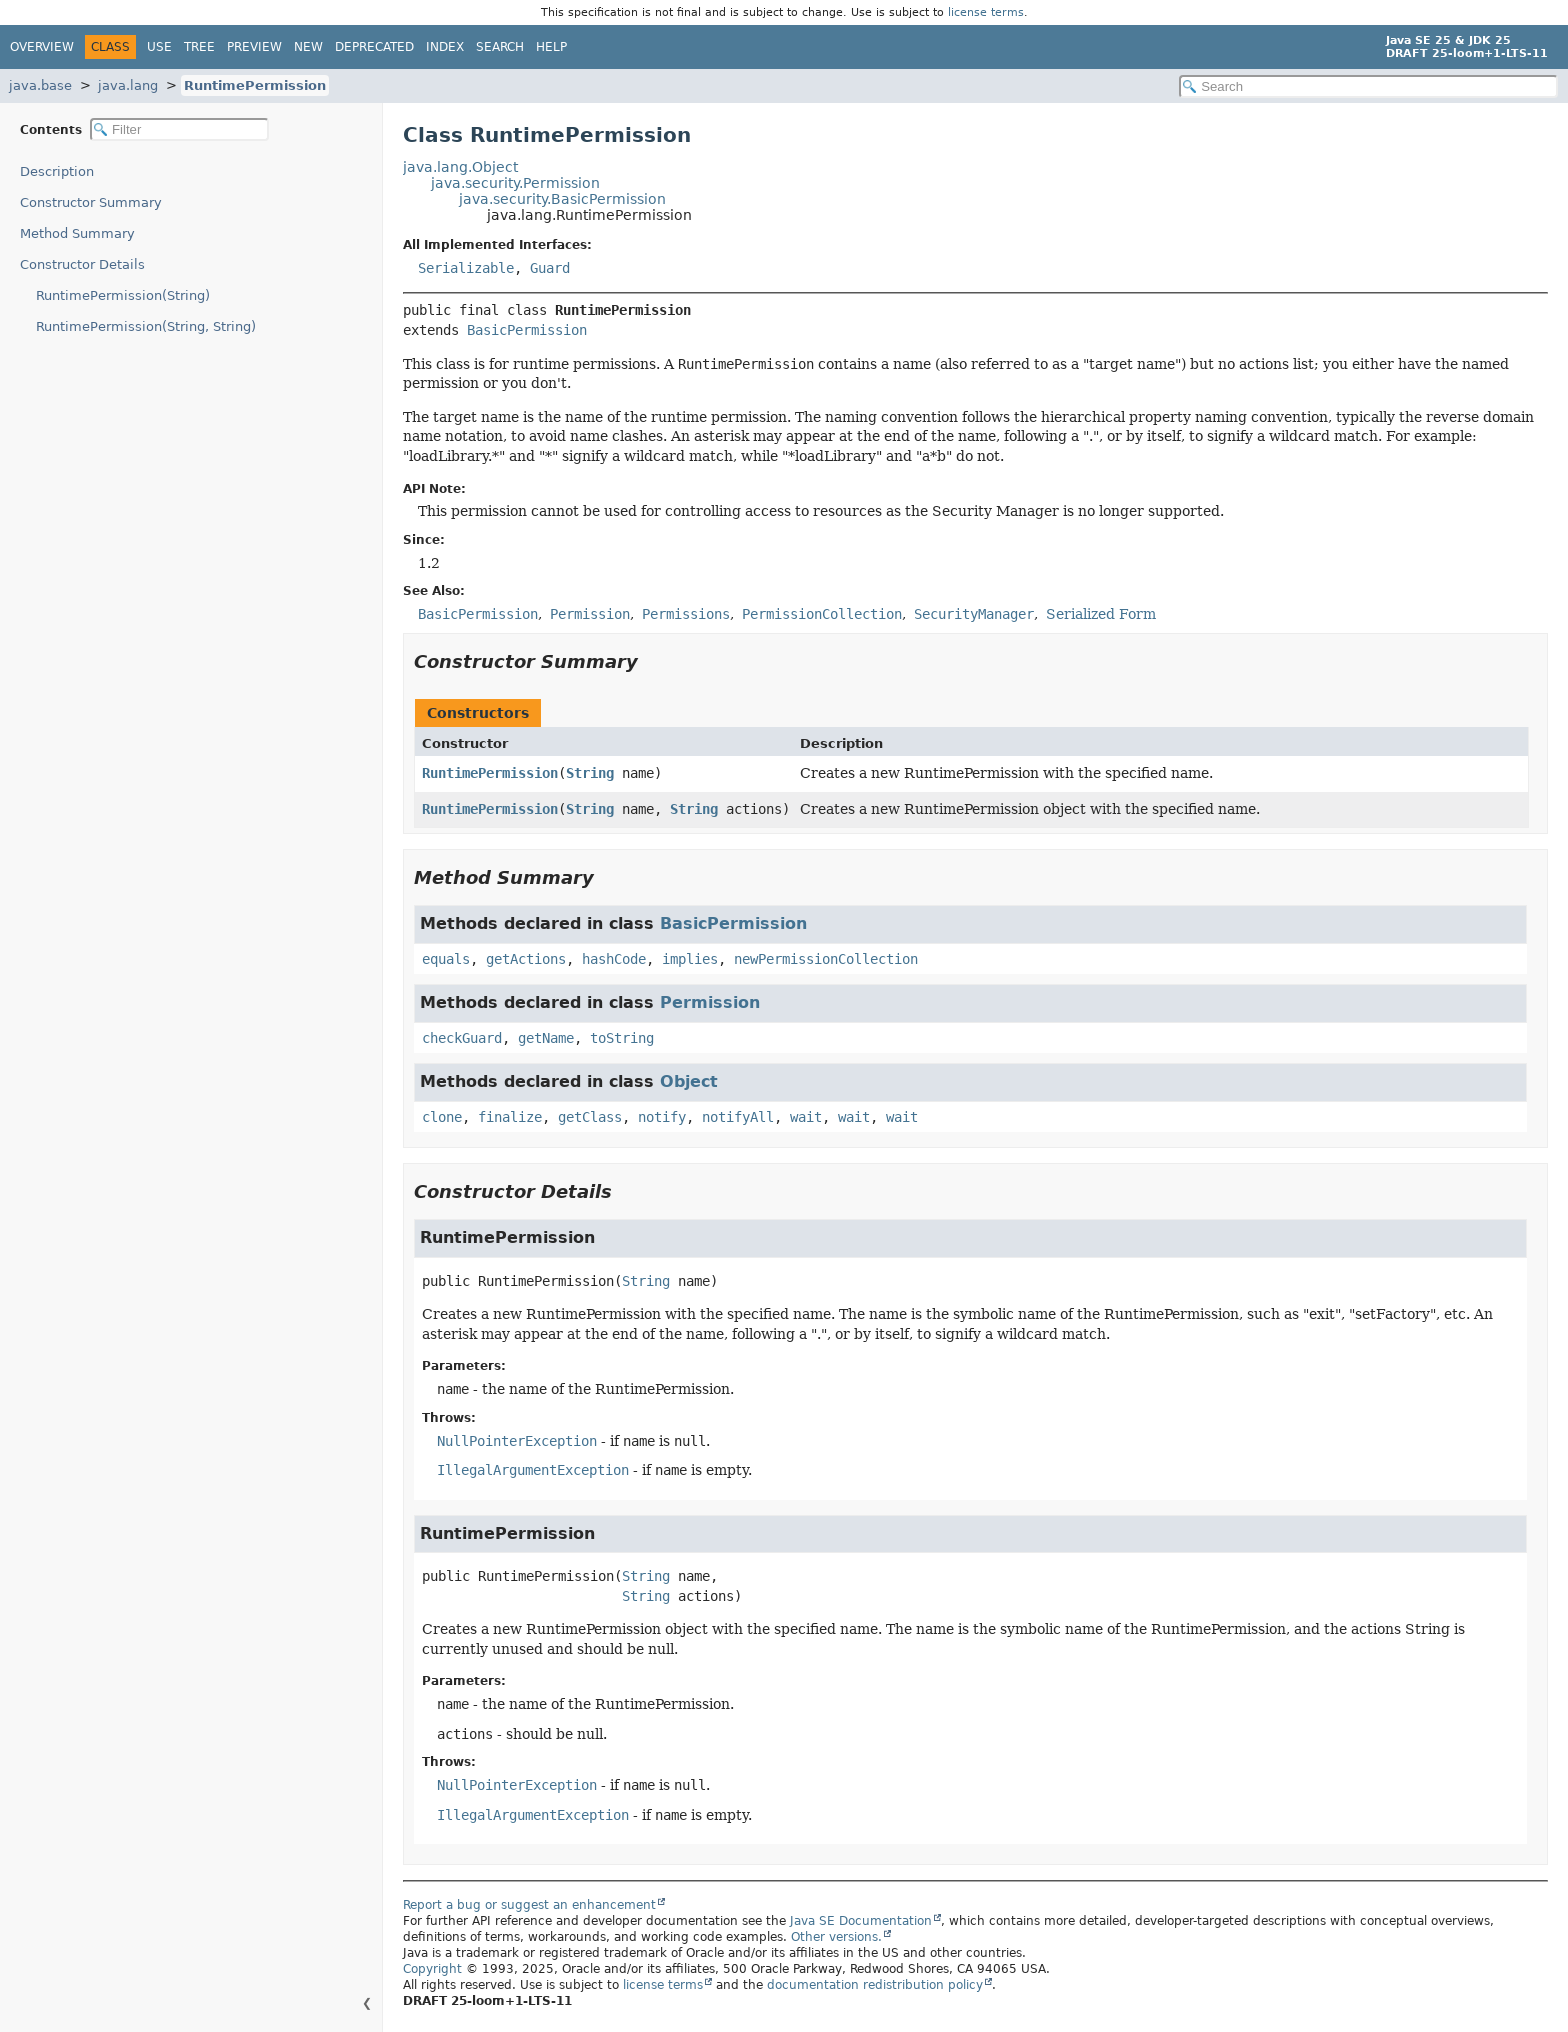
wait (806, 1117)
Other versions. (836, 1937)
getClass (590, 1117)
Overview (42, 47)
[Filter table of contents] (179, 129)
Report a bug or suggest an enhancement (529, 1905)
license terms (986, 12)
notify (662, 1117)
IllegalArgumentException (533, 1470)
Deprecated (374, 47)
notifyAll (738, 1117)
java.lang (128, 85)
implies (690, 959)
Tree (199, 47)
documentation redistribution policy (875, 1985)
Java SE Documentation (861, 1921)
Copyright (432, 1969)
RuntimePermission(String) (123, 295)
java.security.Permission (515, 183)
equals (446, 959)
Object (689, 1081)
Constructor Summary (91, 202)
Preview (254, 47)
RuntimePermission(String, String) (146, 326)
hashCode (614, 959)
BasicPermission (527, 330)
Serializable (466, 268)
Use (159, 47)
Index (445, 47)
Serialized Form (1101, 614)
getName (546, 1038)
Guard (550, 268)
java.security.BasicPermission (562, 199)
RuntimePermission (255, 85)
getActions (526, 959)
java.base (40, 85)
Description (57, 171)
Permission (710, 1002)
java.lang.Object (460, 167)
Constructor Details (82, 264)
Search (500, 47)
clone (442, 1117)
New (308, 47)
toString (622, 1038)
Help (551, 47)
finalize (510, 1117)
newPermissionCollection (826, 959)
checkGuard (462, 1038)
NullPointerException (517, 1441)
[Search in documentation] (1368, 86)
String (590, 773)
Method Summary (77, 233)
